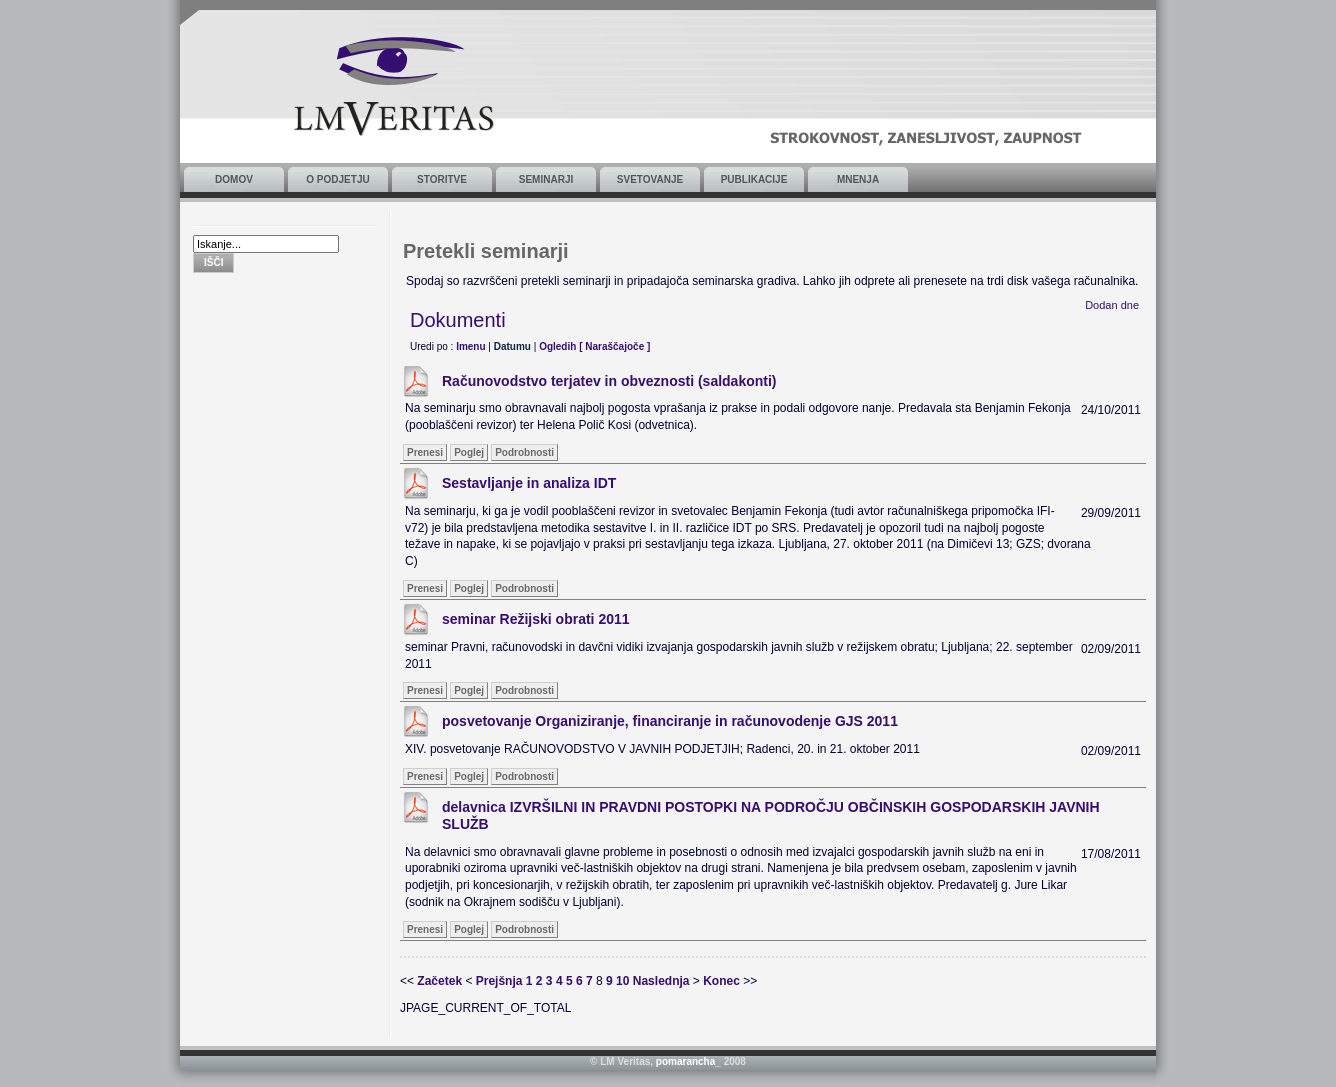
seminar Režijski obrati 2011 (536, 619)
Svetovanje (650, 179)
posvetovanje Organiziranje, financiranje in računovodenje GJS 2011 (670, 721)
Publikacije (754, 179)
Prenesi (425, 452)
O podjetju (337, 179)
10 (622, 981)
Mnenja (858, 179)
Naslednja (661, 981)
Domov (234, 179)
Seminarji (546, 179)
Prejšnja (499, 981)
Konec (721, 981)
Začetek (439, 981)
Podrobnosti (524, 452)
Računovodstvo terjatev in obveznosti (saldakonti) (609, 381)
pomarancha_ (688, 1061)
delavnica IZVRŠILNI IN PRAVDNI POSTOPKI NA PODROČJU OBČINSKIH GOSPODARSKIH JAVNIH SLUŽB (771, 815)
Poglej (469, 452)
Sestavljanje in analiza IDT (529, 483)
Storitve (442, 179)
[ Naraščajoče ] (614, 346)
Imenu (470, 346)
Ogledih (557, 346)
